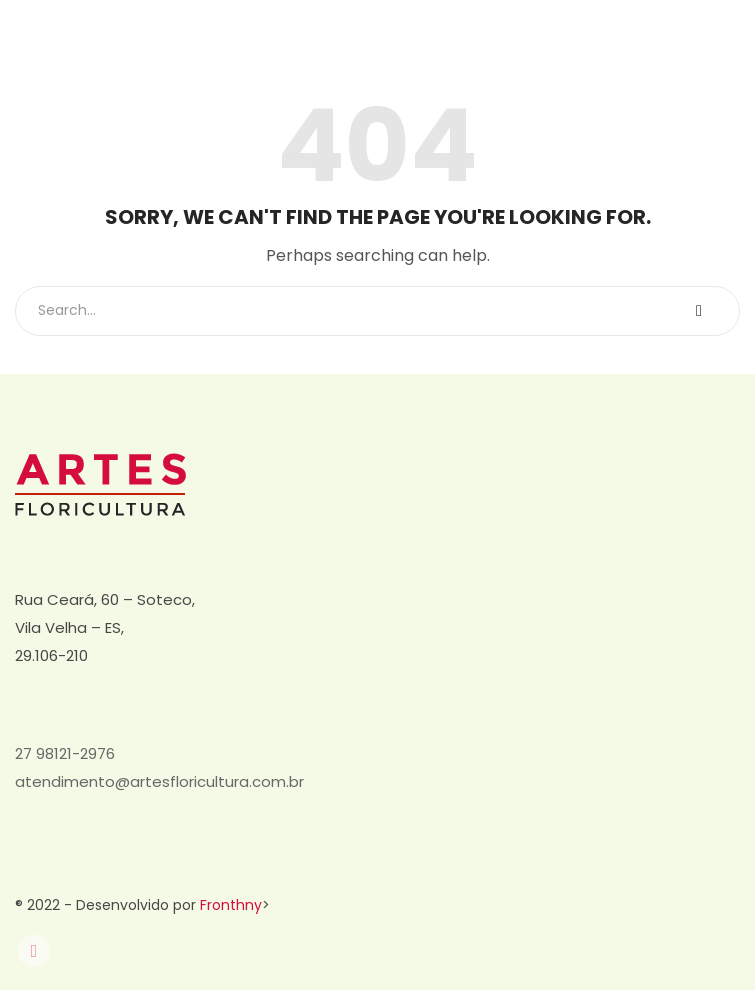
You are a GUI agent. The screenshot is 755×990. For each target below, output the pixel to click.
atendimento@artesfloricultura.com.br (159, 781)
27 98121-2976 (65, 753)
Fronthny (231, 905)
